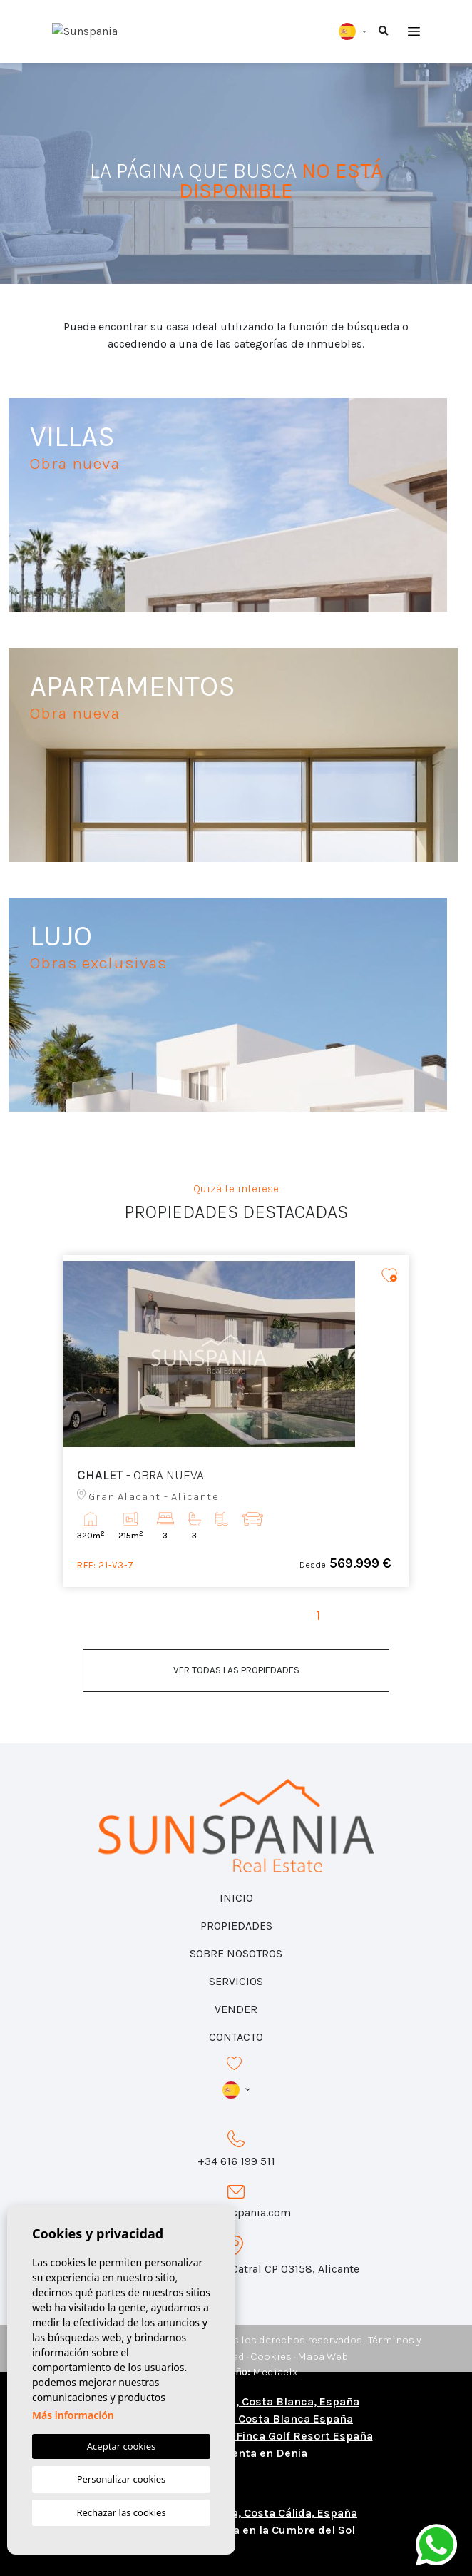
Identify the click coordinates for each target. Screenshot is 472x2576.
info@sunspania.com (236, 2212)
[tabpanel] (236, 1421)
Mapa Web (322, 2356)
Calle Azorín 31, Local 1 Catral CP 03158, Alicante (236, 2269)
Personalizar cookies (121, 2479)
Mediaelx (274, 2371)
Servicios (236, 1981)
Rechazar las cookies (120, 2512)
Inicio (236, 1898)
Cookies (271, 2356)
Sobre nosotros (236, 1953)
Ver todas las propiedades (236, 1670)
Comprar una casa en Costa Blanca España (236, 2418)
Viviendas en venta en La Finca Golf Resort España (236, 2436)
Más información (73, 2415)
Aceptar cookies (121, 2446)
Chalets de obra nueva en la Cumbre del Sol (236, 2530)
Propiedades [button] (236, 1925)
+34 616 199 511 (236, 2161)
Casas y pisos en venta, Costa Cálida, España (236, 2513)
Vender (236, 2009)
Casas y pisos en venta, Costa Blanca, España (236, 2401)
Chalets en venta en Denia (236, 2453)
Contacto (236, 2037)
